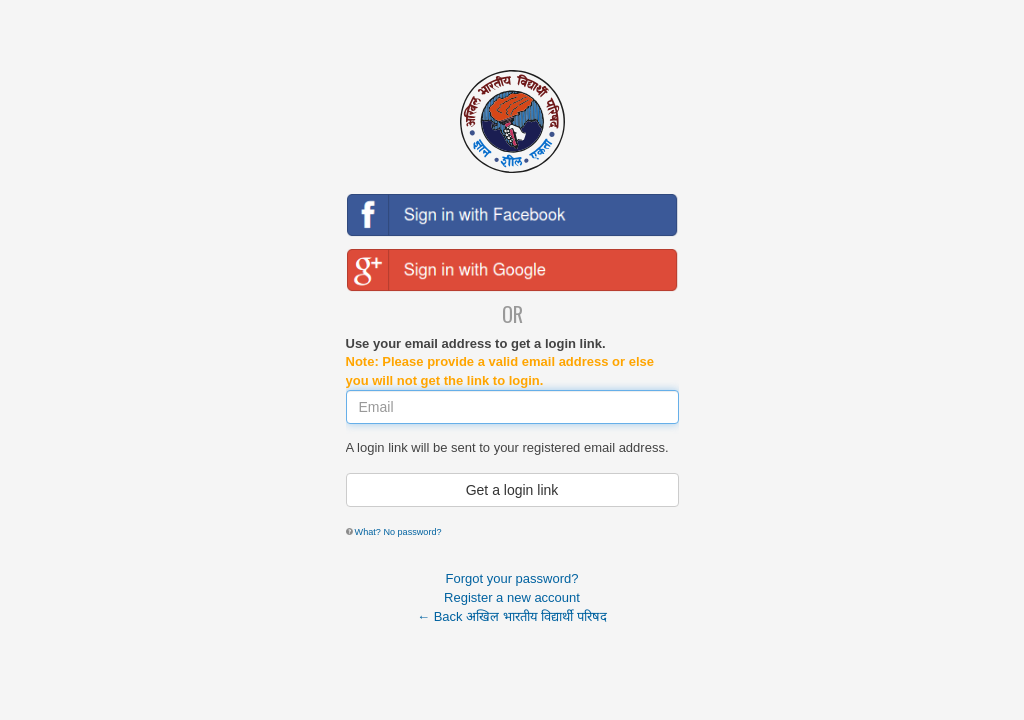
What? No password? (398, 532)
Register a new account (512, 597)
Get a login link (512, 490)
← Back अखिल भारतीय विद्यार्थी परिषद (512, 616)
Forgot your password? (512, 578)
